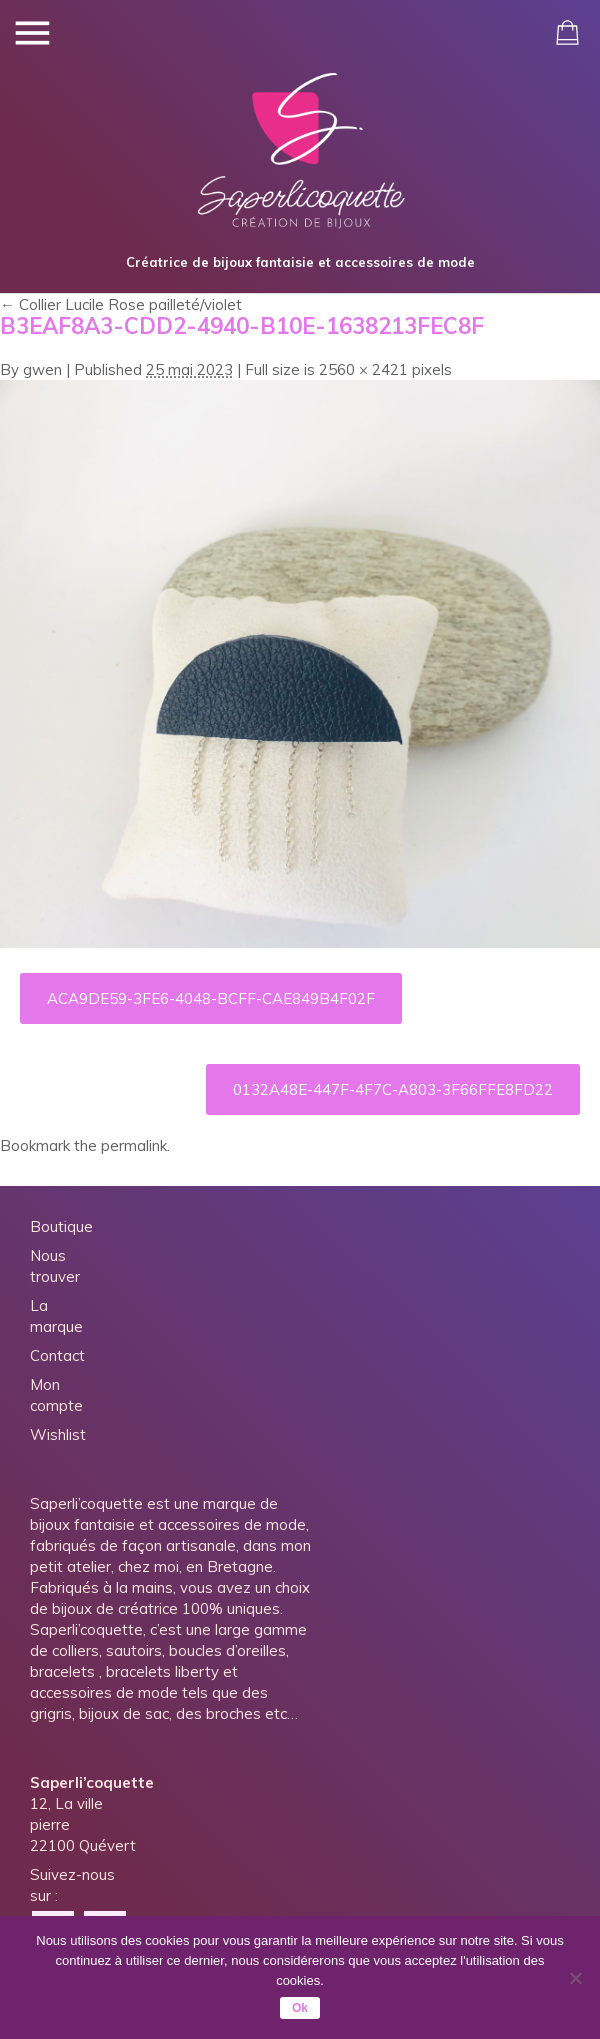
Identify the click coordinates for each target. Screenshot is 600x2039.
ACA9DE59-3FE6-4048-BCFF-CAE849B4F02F (211, 998)
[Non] (575, 1978)
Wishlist (58, 1434)
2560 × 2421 (363, 369)
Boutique (61, 1226)
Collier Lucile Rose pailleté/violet (121, 304)
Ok (300, 2008)
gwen (42, 369)
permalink (134, 1145)
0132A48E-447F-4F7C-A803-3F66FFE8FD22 (393, 1089)
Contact (57, 1355)
